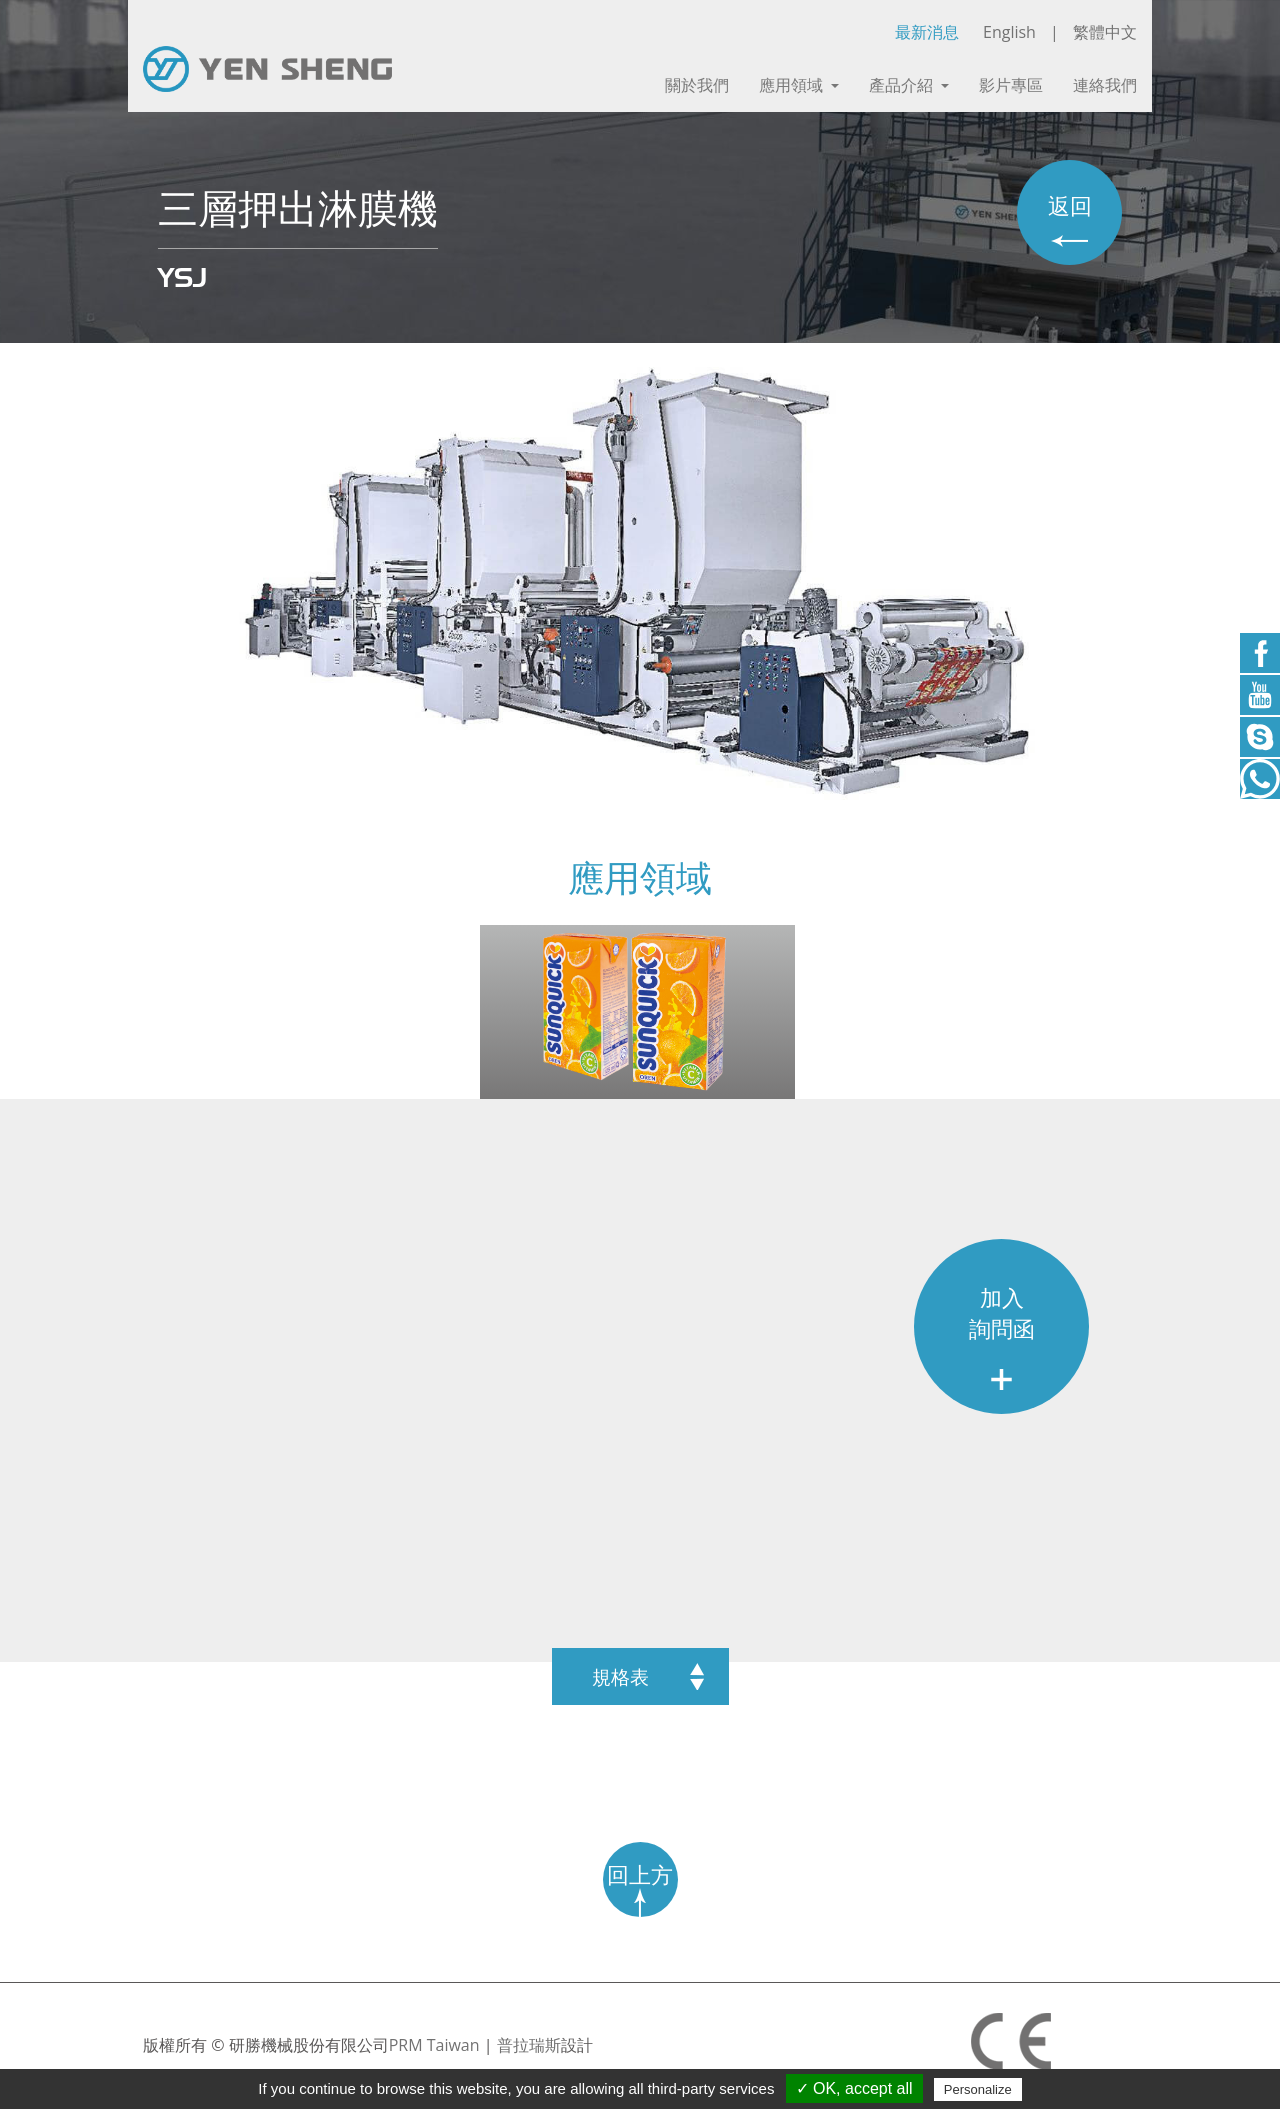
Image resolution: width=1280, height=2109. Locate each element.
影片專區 (1011, 85)
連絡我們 (1105, 85)
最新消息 (927, 32)
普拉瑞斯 (529, 2045)
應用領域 (799, 85)
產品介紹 (909, 85)
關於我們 (697, 85)
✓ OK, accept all (854, 2088)
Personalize (978, 2089)
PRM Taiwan (434, 2045)
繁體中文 (1105, 32)
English (1009, 32)
